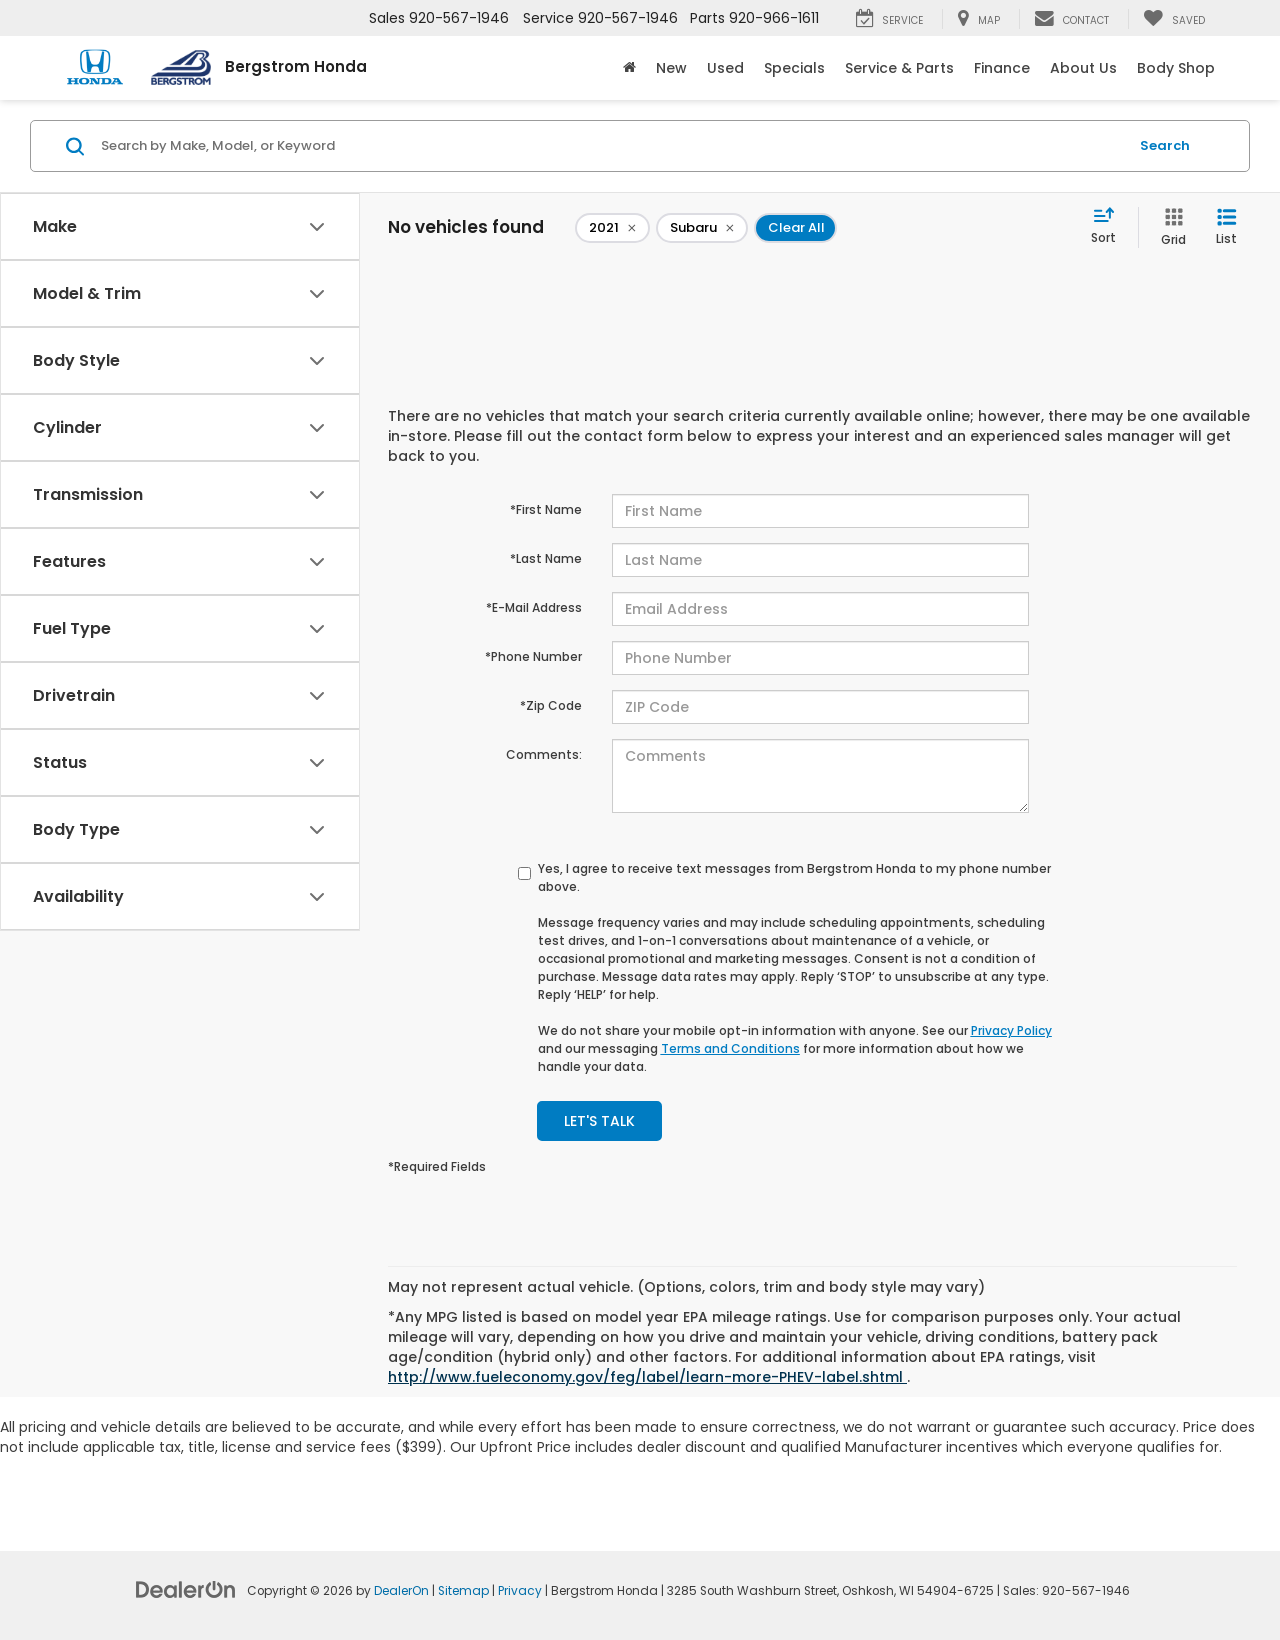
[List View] (1226, 227)
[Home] (629, 68)
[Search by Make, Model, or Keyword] (611, 146)
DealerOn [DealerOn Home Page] (401, 1591)
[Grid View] (1169, 227)
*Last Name (546, 558)
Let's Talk (599, 1121)
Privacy (520, 1591)
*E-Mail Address (534, 607)
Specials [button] (794, 68)
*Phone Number (533, 656)
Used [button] (725, 68)
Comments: (544, 754)
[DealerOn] (186, 1589)
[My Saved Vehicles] (1174, 19)
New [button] (671, 68)
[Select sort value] (1109, 227)
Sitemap (463, 1591)
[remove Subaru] (702, 228)
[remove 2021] (612, 228)
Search (1165, 145)
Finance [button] (1002, 68)
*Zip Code (551, 705)
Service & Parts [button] (899, 68)
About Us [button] (1083, 68)
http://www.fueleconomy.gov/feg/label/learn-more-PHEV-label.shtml (647, 1377)
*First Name (546, 509)
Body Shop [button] (1176, 68)
